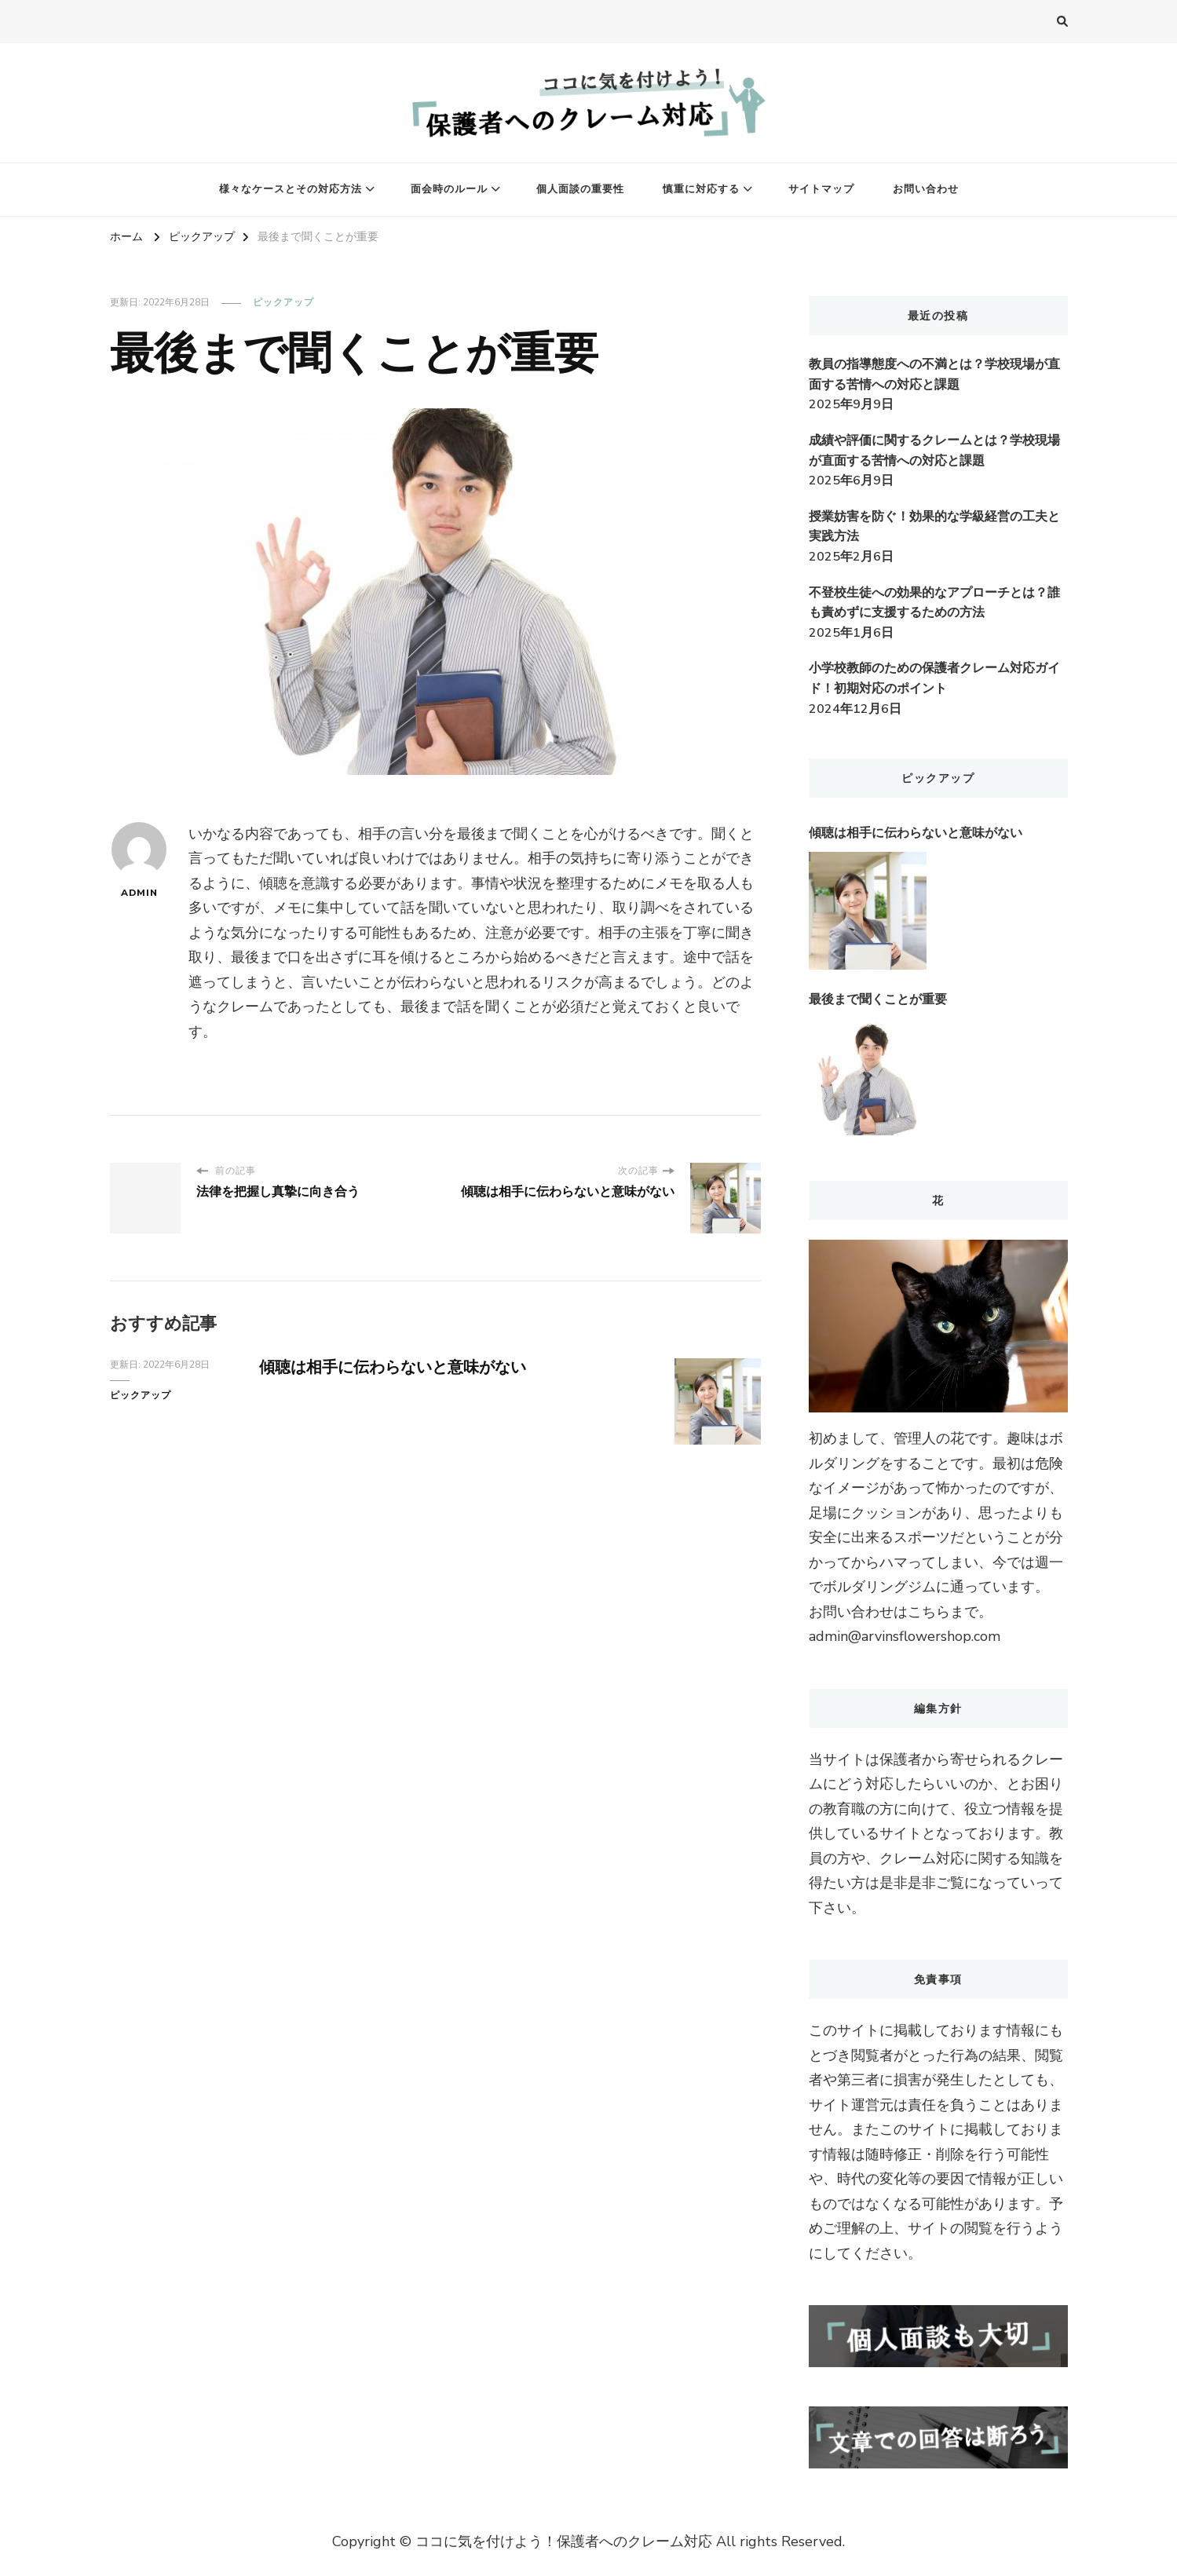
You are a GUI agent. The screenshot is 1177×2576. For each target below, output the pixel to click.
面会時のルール (449, 189)
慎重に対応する (701, 189)
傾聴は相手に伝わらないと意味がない (392, 1367)
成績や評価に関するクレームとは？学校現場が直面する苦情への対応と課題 (934, 451)
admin (138, 860)
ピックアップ (283, 302)
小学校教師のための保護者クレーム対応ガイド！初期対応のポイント (934, 678)
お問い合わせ (926, 189)
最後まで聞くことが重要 (878, 999)
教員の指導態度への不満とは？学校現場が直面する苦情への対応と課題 (934, 374)
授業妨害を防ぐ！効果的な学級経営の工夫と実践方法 (934, 527)
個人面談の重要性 (580, 189)
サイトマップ (821, 189)
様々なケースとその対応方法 (290, 189)
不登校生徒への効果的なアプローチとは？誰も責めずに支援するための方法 (934, 603)
